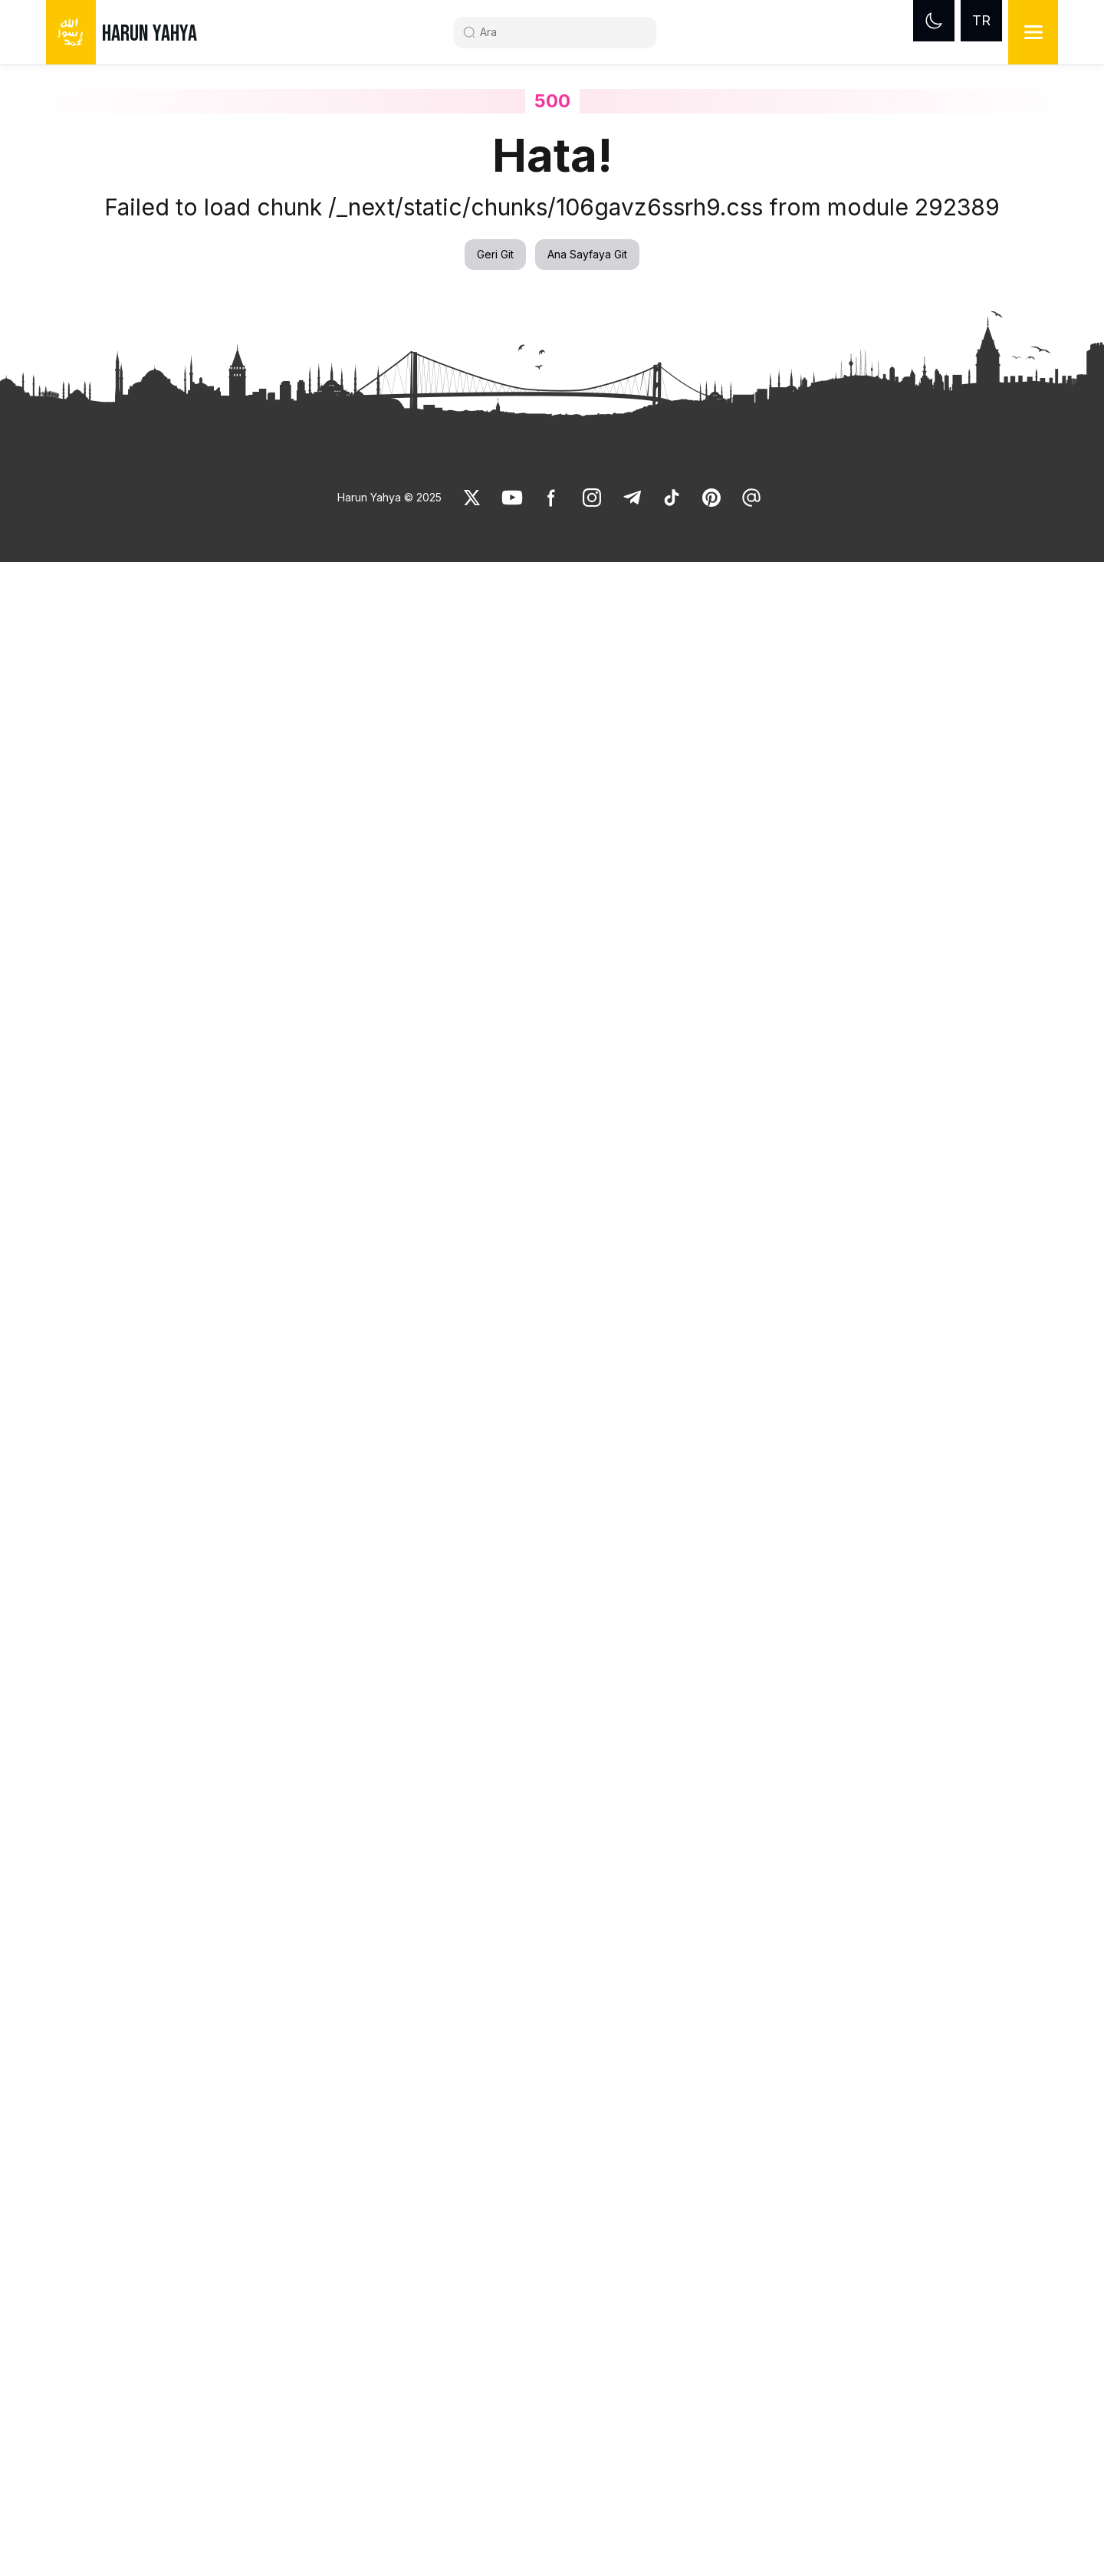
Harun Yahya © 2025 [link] (389, 497)
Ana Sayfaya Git (587, 254)
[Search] (561, 32)
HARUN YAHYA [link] (149, 34)
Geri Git (495, 254)
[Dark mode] (934, 20)
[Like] (472, 497)
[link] (472, 497)
